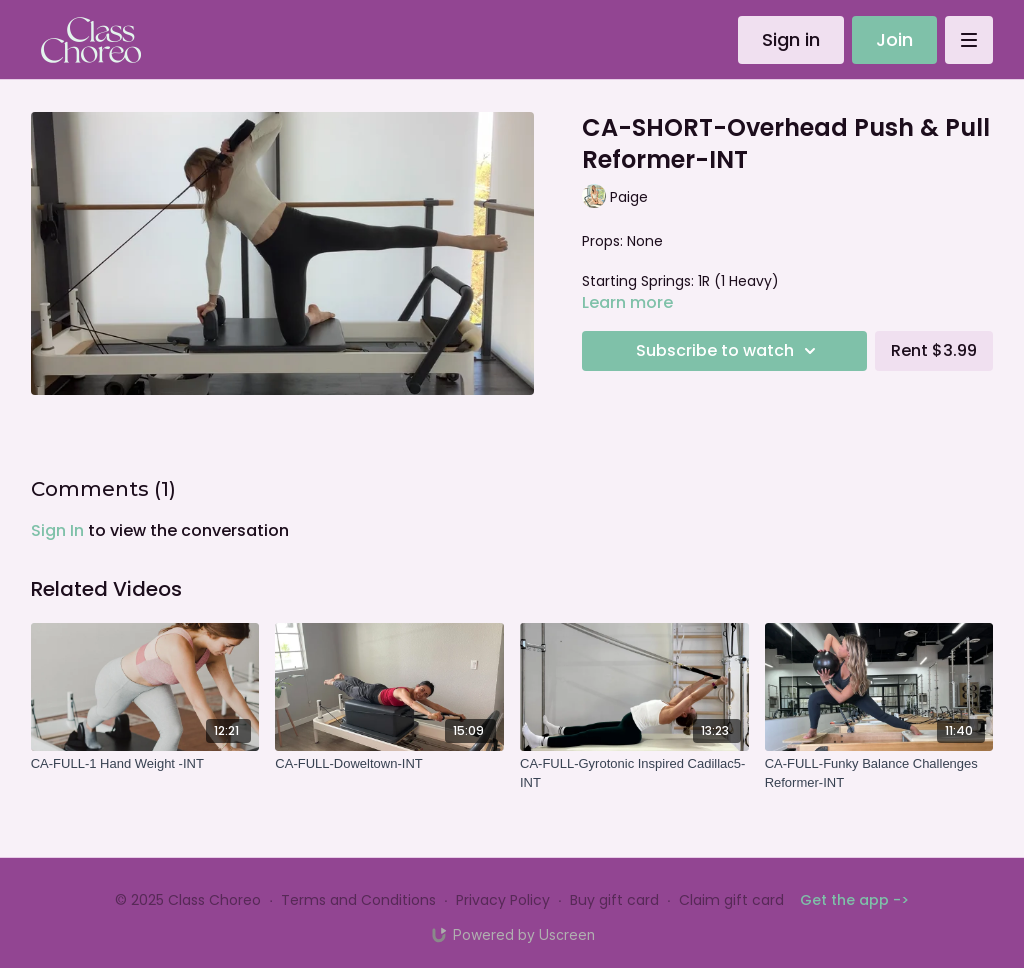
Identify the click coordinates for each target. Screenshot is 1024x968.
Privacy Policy (503, 900)
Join (894, 39)
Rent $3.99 (934, 350)
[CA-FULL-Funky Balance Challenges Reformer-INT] (879, 773)
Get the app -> (854, 900)
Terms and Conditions (358, 900)
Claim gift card (731, 900)
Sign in (791, 39)
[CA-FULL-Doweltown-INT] (389, 764)
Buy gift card (614, 900)
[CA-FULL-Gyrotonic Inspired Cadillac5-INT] (634, 773)
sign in (57, 530)
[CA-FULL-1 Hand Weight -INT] (145, 764)
